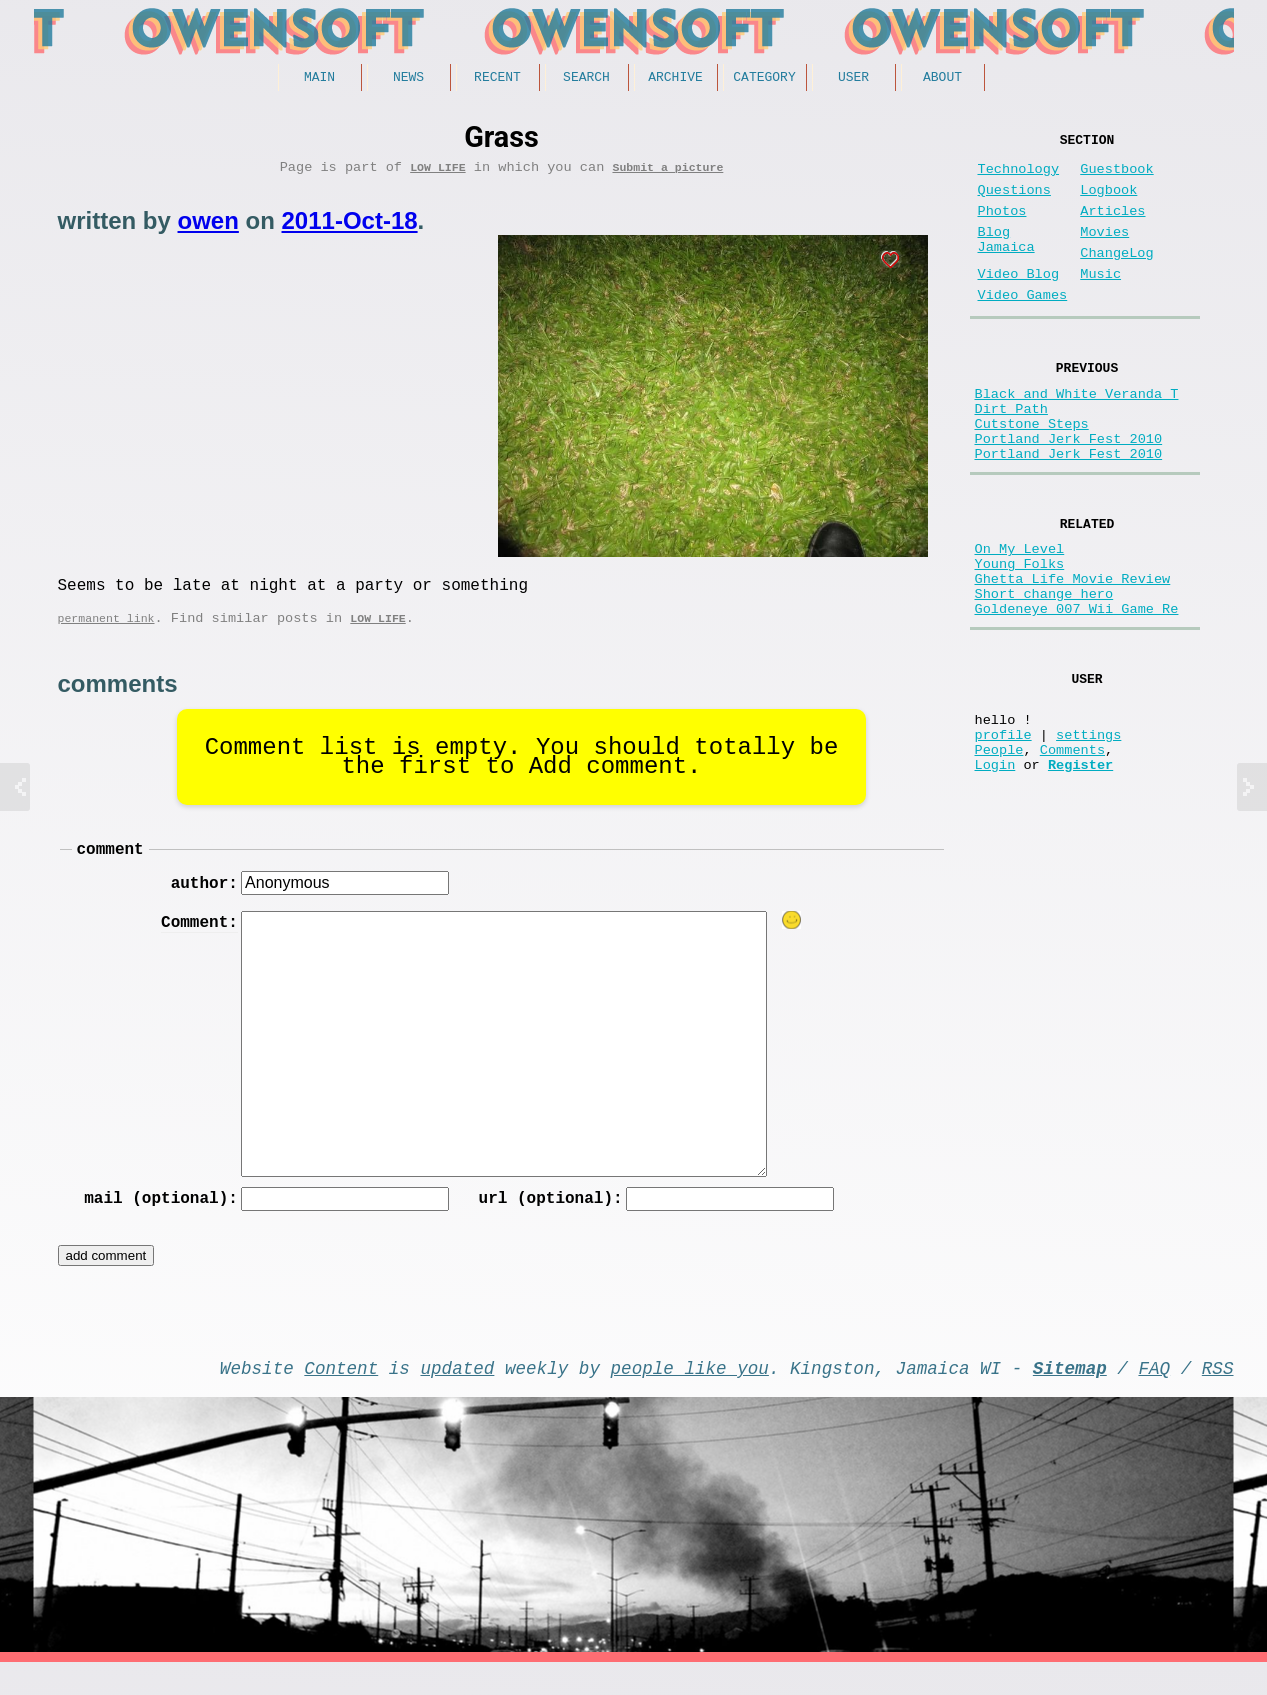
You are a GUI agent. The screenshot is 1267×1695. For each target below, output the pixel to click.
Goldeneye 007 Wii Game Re (1077, 687)
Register (1080, 866)
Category (764, 79)
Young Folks (1020, 630)
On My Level (1020, 611)
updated (458, 1396)
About (942, 79)
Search (586, 79)
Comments (1072, 847)
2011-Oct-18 (350, 227)
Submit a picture (667, 173)
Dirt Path (1011, 452)
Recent (497, 79)
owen (208, 227)
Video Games (1023, 327)
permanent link (106, 632)
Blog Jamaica (1006, 262)
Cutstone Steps (1032, 471)
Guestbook (1116, 177)
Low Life (437, 173)
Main (319, 79)
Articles (1112, 227)
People (999, 847)
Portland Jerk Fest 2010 (1069, 490)
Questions (1014, 202)
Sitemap (1070, 1396)
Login (995, 866)
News (408, 79)
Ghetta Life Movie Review (1073, 649)
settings (1088, 828)
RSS (1218, 1396)
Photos (1002, 227)
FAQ (1154, 1396)
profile (1003, 828)
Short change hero (1044, 668)
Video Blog (1019, 302)
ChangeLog (1116, 277)
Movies (1104, 252)
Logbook (1108, 202)
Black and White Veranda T (1077, 433)
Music (1100, 302)
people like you (690, 1396)
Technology (1019, 177)
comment (110, 867)
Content (341, 1396)
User (853, 79)
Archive (675, 79)
